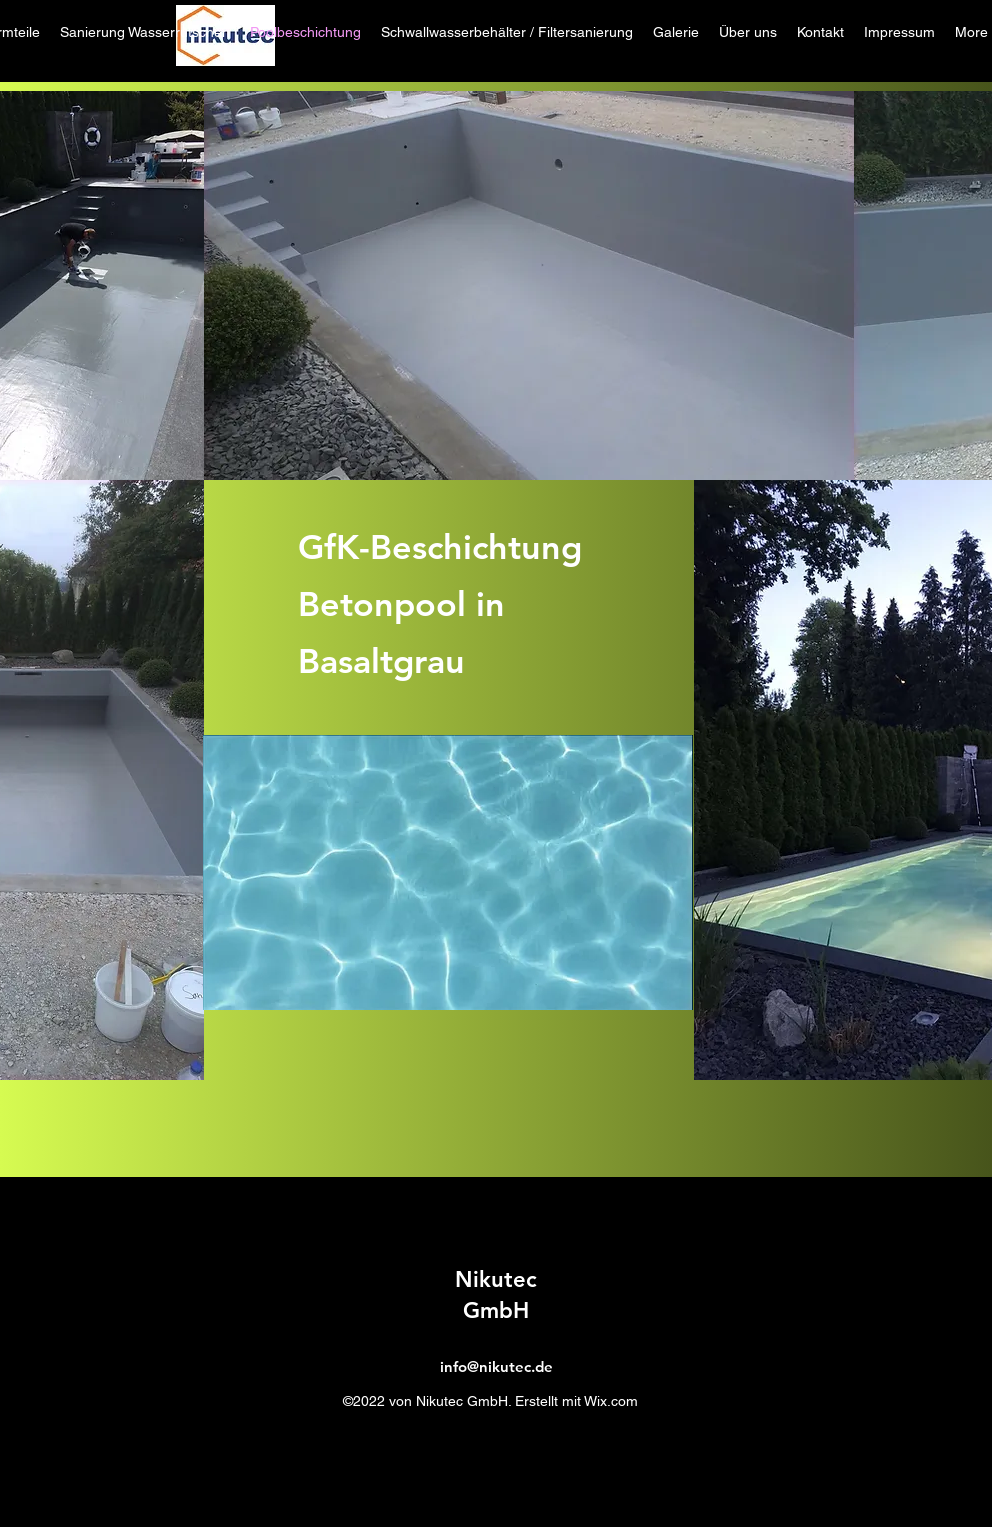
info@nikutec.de (496, 1366)
